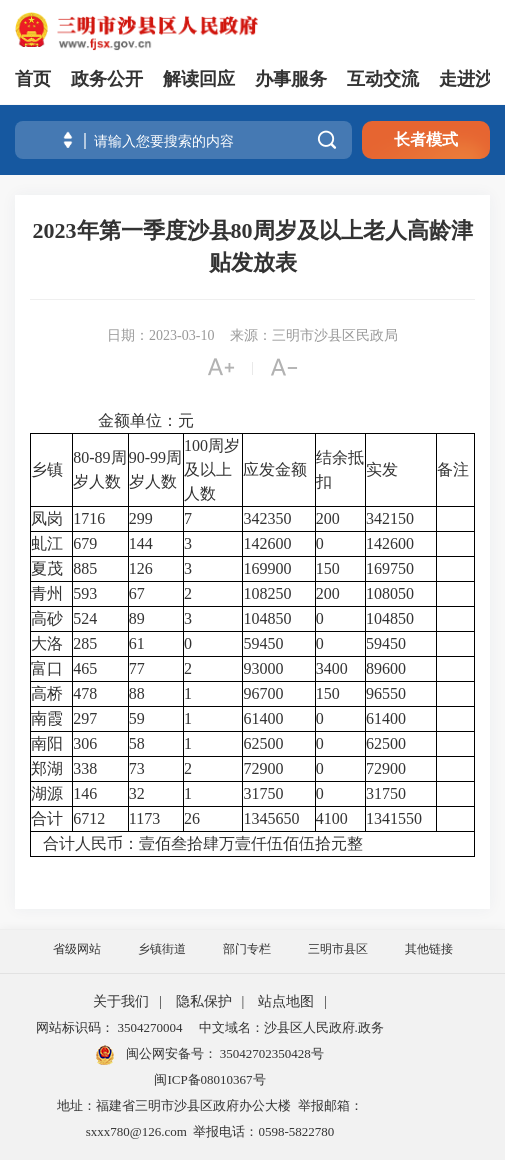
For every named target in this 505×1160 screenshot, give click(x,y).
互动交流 (383, 79)
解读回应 (199, 79)
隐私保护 (204, 1001)
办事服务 (291, 79)
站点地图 (286, 1001)
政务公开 (107, 79)
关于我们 (121, 1001)
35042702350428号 (270, 1053)
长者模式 (426, 139)
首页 (33, 79)
